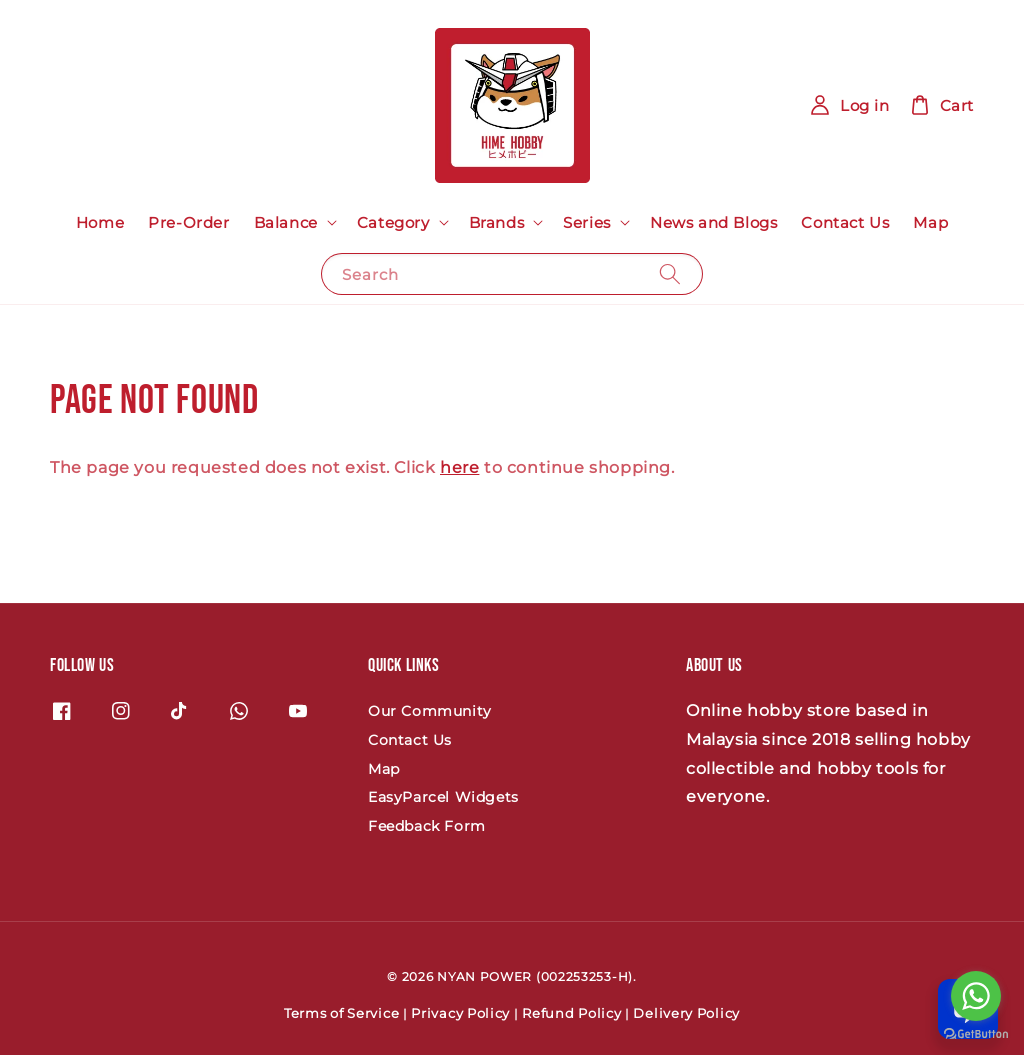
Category (393, 222)
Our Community (430, 711)
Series (587, 222)
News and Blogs (713, 222)
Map (930, 222)
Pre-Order (188, 222)
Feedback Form (427, 826)
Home (100, 222)
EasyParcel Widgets (443, 797)
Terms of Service (341, 1013)
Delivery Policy (686, 1013)
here (459, 467)
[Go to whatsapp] (976, 996)
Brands (497, 222)
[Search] (670, 273)
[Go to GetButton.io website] (976, 1034)
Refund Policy (571, 1013)
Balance (286, 222)
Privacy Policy (460, 1013)
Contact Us (845, 222)
